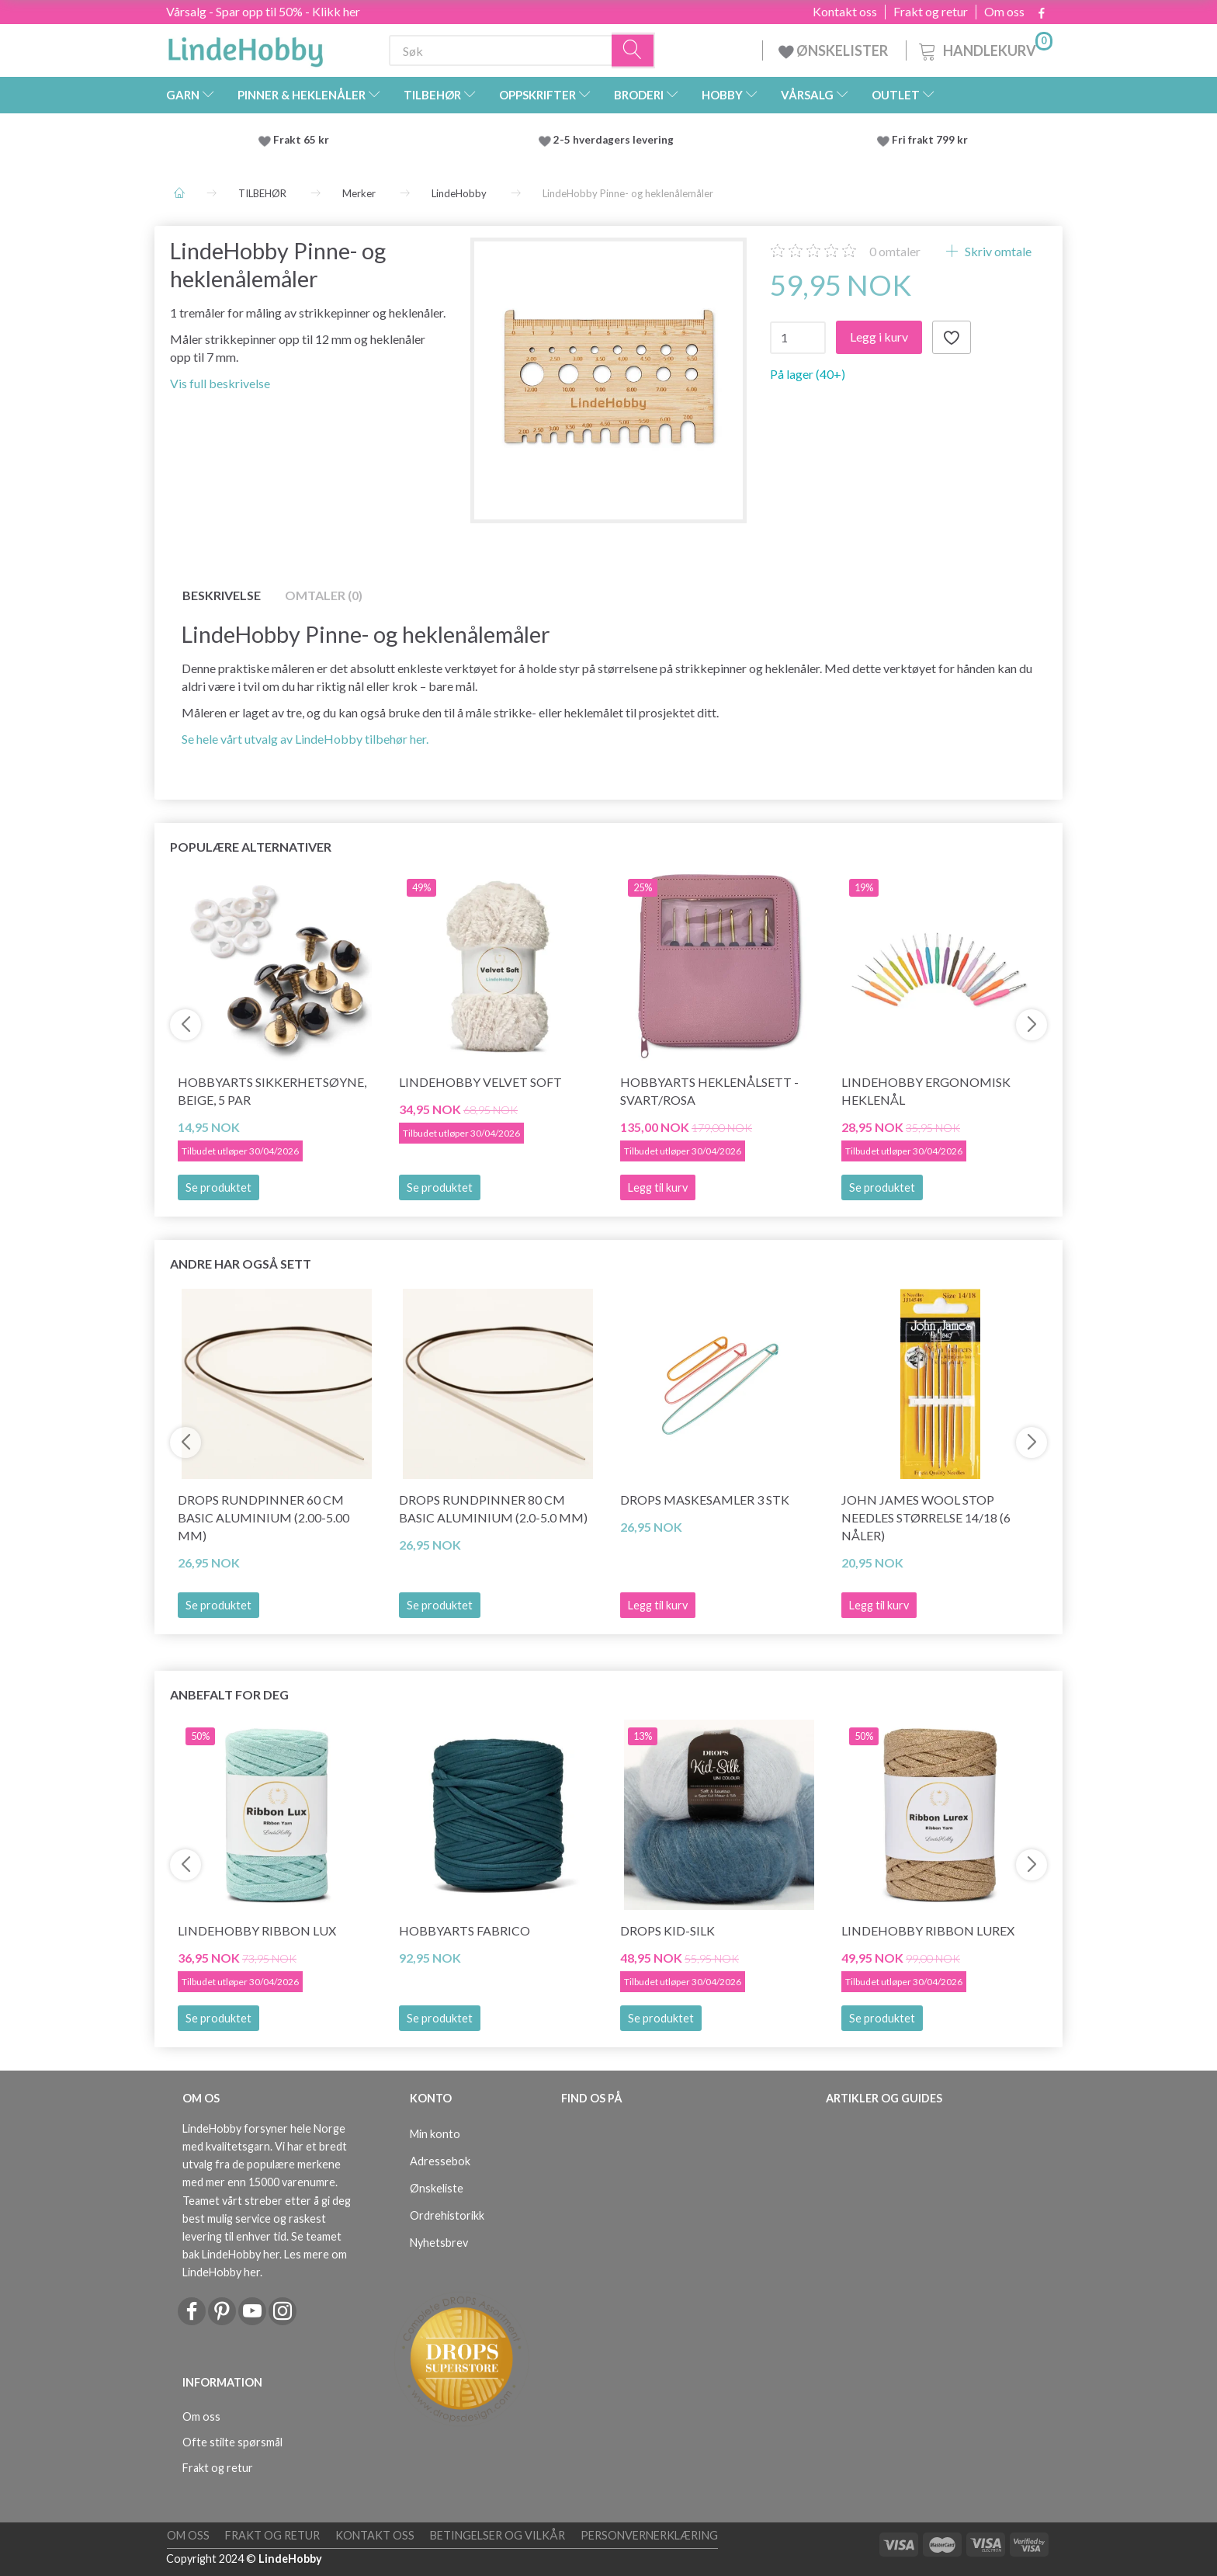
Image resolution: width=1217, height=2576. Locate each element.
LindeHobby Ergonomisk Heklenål (926, 1090)
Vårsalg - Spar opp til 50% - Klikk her (263, 11)
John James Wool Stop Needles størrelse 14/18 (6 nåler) (926, 1517)
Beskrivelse (221, 595)
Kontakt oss (845, 12)
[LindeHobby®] (245, 47)
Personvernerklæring (649, 2535)
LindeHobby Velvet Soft (480, 1081)
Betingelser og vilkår (497, 2535)
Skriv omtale (997, 251)
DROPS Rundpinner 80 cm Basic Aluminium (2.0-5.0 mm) (493, 1508)
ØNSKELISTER (834, 50)
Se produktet (218, 1187)
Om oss (1004, 12)
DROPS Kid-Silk (667, 1930)
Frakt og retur (930, 12)
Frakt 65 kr (301, 140)
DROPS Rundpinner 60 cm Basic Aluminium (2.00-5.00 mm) (263, 1517)
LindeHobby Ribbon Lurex (927, 1930)
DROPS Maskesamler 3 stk (704, 1499)
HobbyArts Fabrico (464, 1930)
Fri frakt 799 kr (928, 140)
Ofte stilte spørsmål (232, 2442)
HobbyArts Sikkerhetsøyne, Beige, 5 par (272, 1090)
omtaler (895, 251)
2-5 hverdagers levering (615, 140)
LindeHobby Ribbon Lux (257, 1930)
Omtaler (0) (323, 595)
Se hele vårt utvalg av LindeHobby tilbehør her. (305, 738)
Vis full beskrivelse (220, 383)
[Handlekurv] (984, 48)
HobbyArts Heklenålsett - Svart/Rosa (709, 1090)
